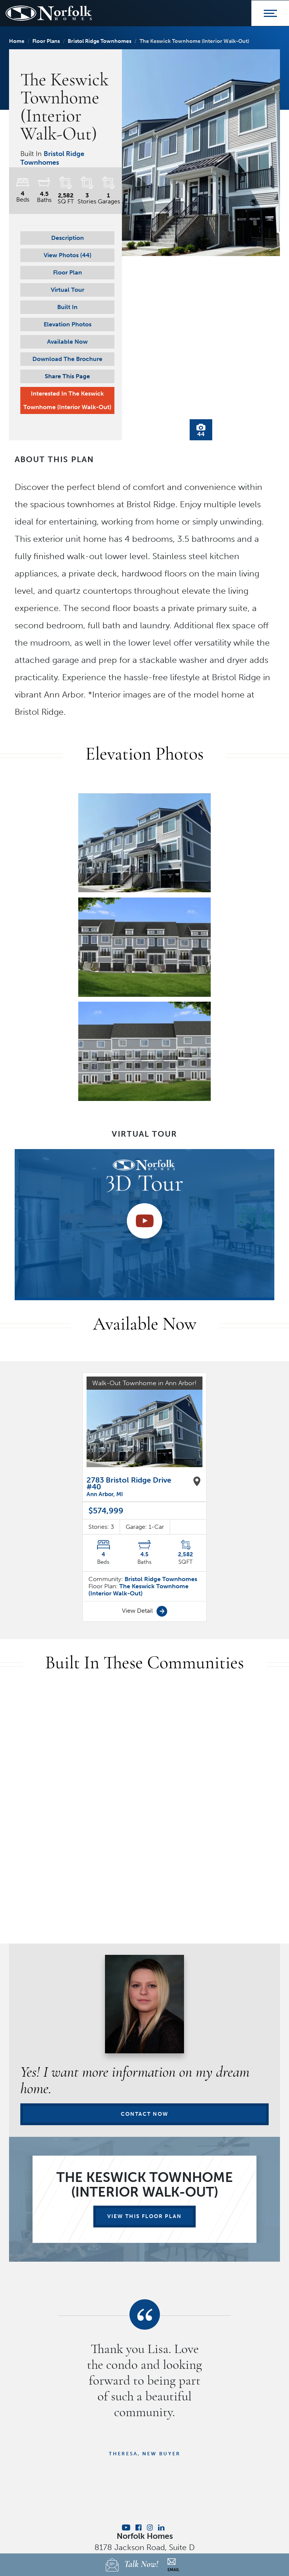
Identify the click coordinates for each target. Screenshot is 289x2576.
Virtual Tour (67, 289)
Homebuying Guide (130, 2467)
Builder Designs (158, 2491)
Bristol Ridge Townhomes (99, 41)
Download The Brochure (67, 358)
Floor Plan (67, 272)
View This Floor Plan (144, 2093)
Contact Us (216, 2467)
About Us (179, 2467)
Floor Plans (46, 41)
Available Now (67, 341)
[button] (67, 255)
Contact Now (145, 1991)
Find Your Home (72, 2467)
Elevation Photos (67, 324)
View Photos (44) (67, 255)
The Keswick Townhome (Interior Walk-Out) (138, 1467)
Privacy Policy (144, 2452)
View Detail (144, 1487)
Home (16, 41)
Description (67, 237)
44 (200, 431)
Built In (67, 307)
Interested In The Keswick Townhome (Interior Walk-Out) (67, 400)
